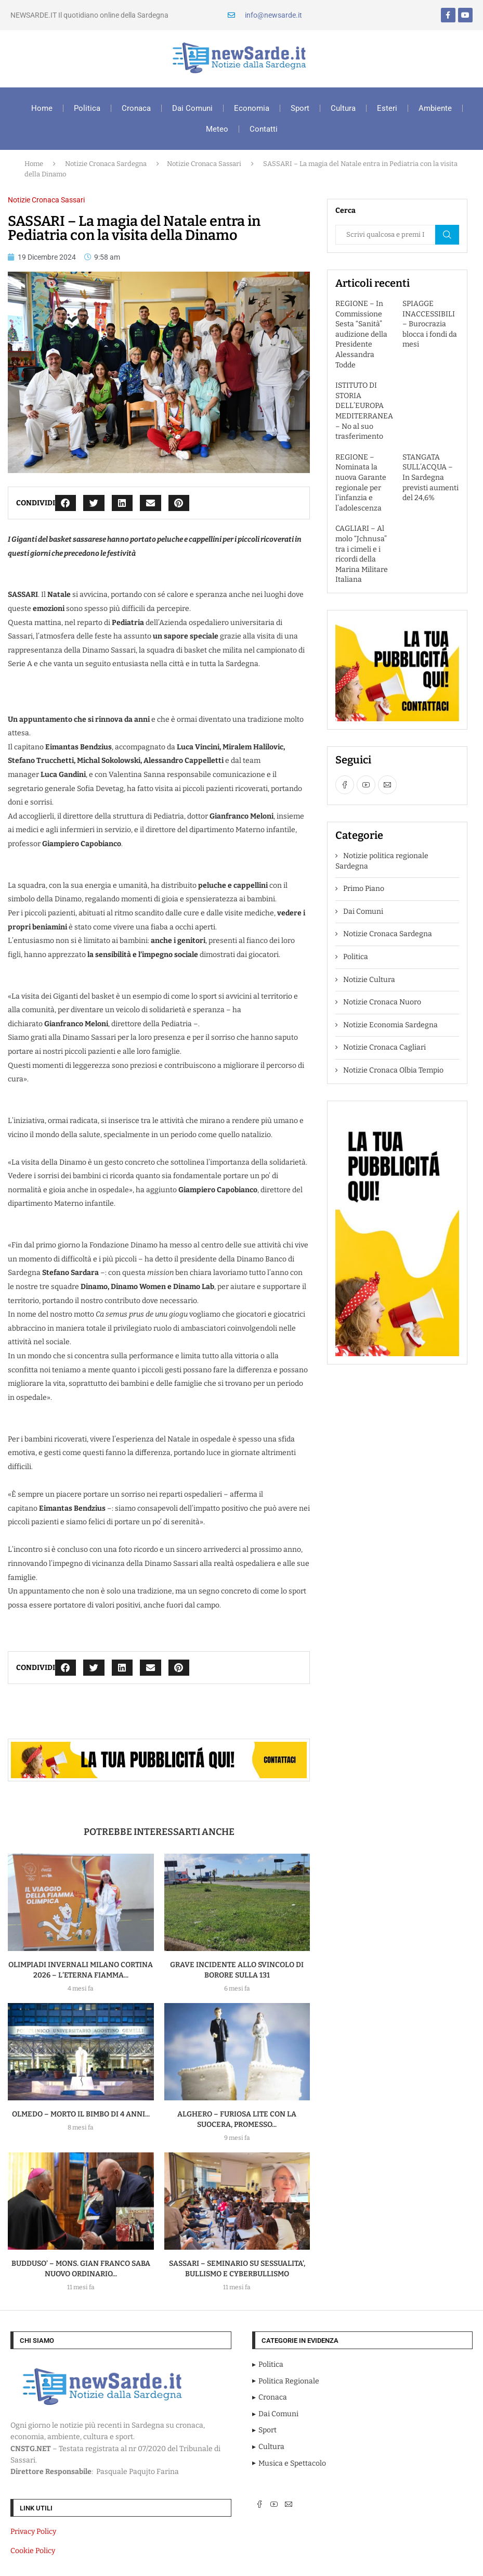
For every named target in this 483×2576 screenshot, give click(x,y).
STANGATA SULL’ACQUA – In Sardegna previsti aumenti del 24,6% (430, 477)
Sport (300, 108)
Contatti (264, 129)
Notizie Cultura (369, 979)
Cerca (447, 235)
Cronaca (136, 108)
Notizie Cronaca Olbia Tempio (393, 1070)
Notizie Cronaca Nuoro (382, 1002)
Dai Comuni (192, 108)
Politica (87, 108)
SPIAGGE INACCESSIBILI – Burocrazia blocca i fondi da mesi (429, 324)
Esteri (387, 108)
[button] (65, 503)
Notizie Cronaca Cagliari (384, 1047)
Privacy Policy (33, 2531)
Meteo (217, 129)
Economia (251, 108)
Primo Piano (363, 888)
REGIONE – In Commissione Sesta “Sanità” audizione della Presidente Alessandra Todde (361, 334)
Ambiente (435, 108)
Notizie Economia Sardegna (390, 1025)
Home (42, 108)
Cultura (343, 108)
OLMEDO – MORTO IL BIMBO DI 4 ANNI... (81, 2114)
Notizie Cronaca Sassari (204, 164)
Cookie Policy (32, 2550)
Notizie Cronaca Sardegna (106, 164)
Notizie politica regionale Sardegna (381, 861)
